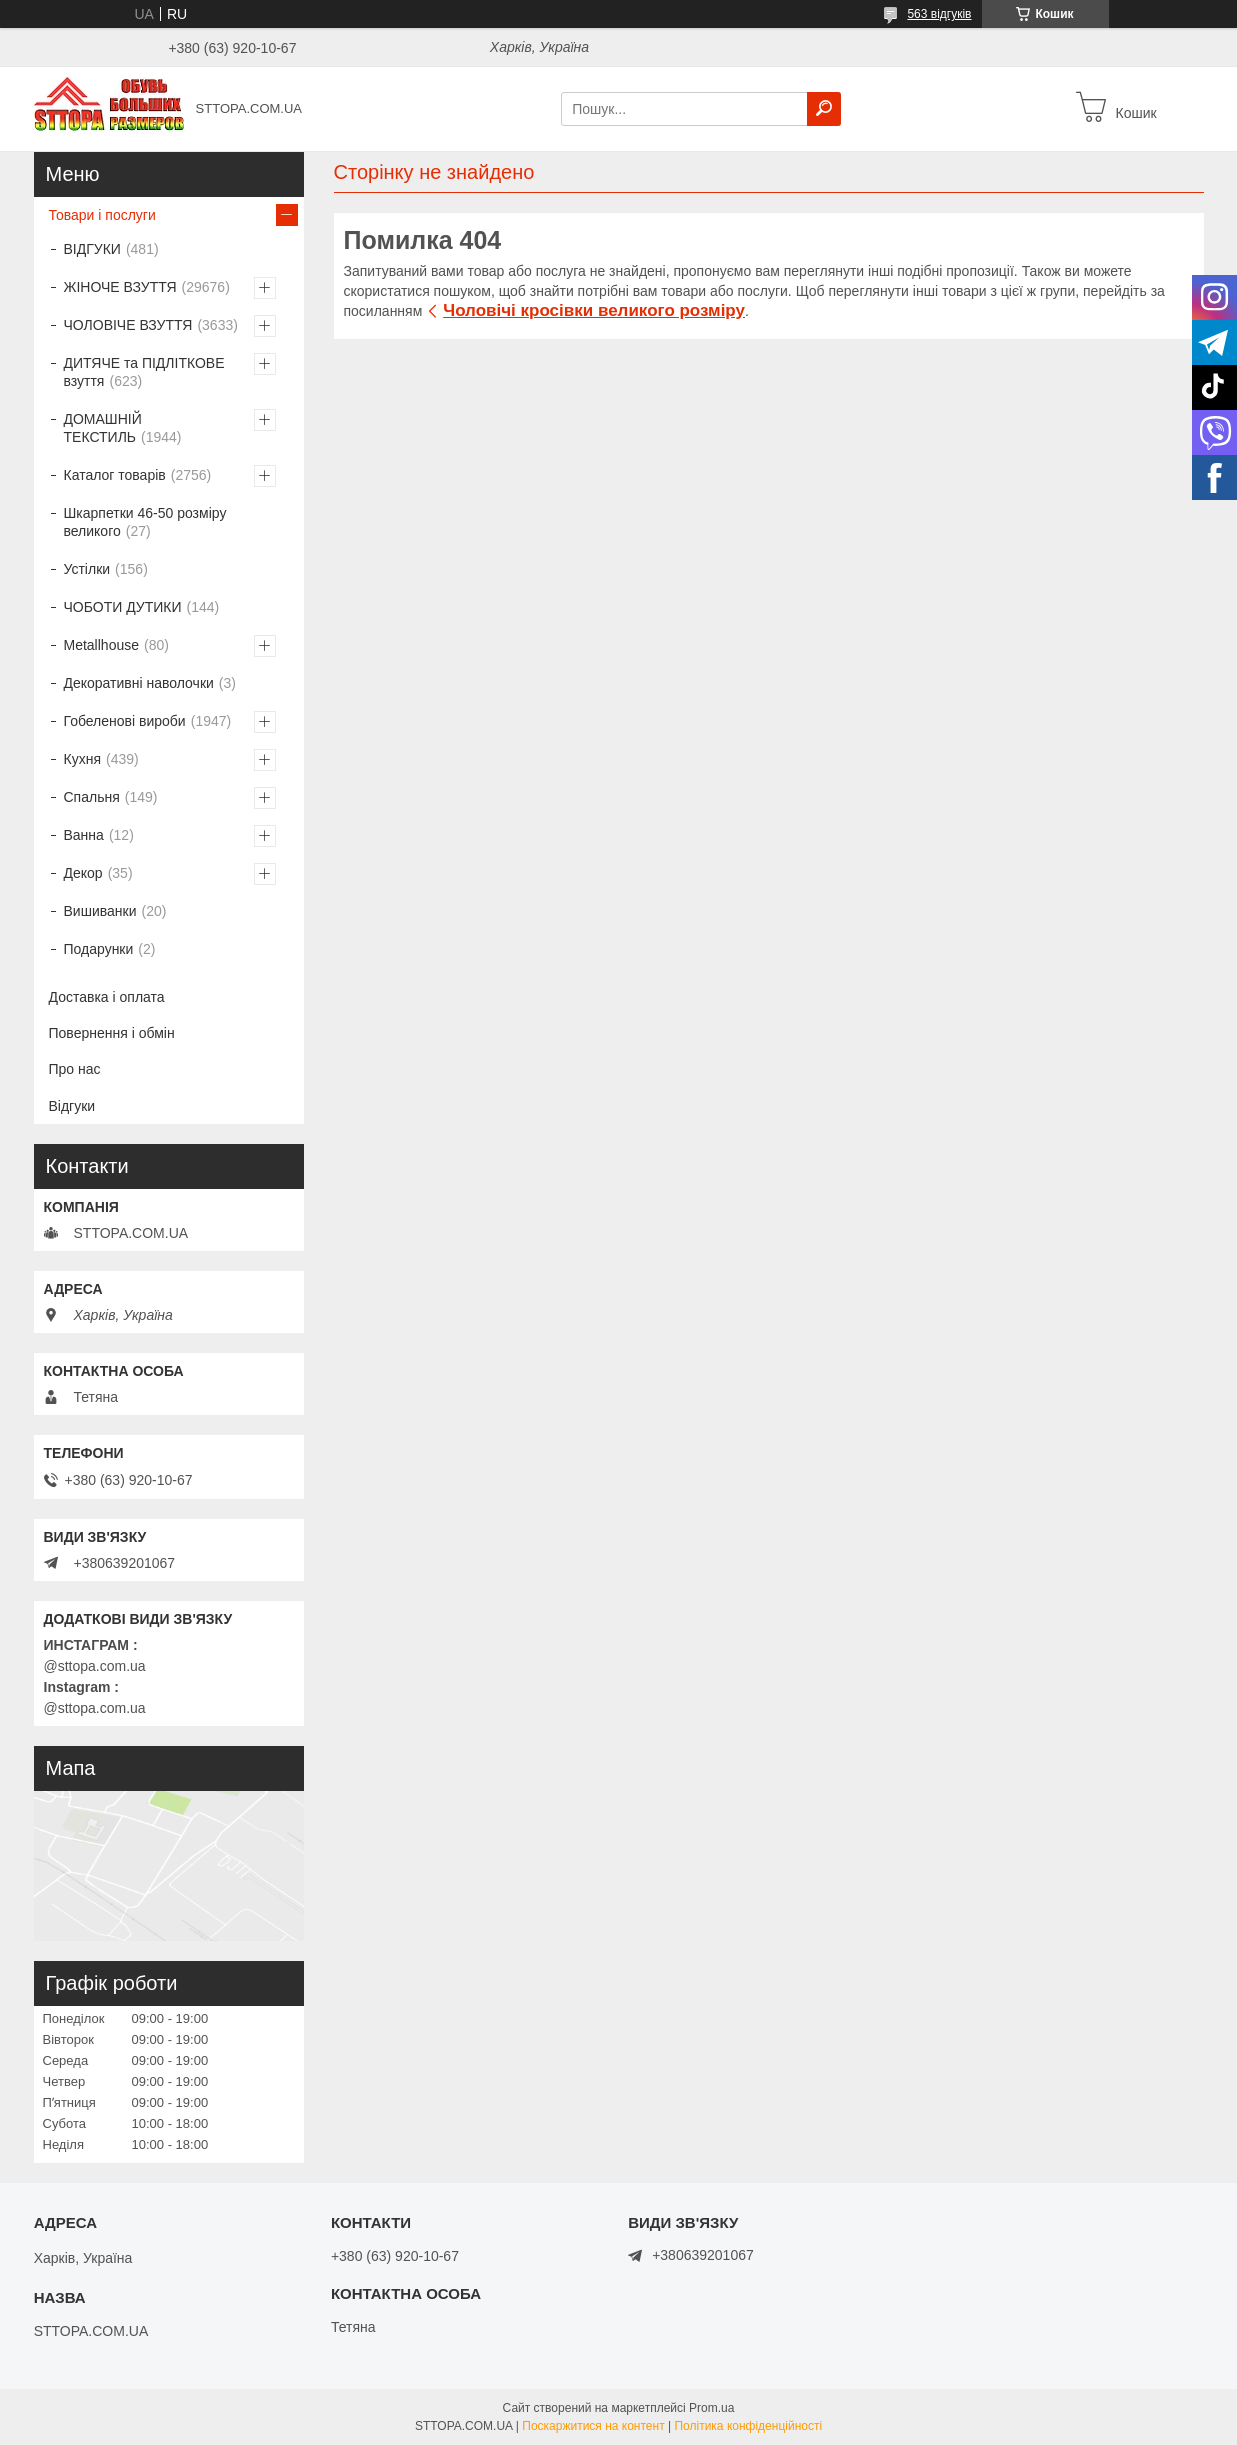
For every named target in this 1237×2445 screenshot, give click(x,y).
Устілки (87, 569)
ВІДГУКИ (92, 249)
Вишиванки (100, 911)
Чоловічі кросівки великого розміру (594, 310)
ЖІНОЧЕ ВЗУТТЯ (120, 287)
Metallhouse (102, 645)
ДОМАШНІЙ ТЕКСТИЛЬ (103, 428)
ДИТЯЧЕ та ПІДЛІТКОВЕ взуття (144, 372)
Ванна (84, 835)
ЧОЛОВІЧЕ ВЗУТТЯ (128, 325)
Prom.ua (711, 2408)
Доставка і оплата (107, 997)
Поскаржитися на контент (593, 2426)
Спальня (92, 797)
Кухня (82, 759)
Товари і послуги (102, 215)
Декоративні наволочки (139, 683)
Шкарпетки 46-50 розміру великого (145, 522)
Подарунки (99, 949)
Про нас (75, 1069)
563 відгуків (939, 14)
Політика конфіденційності (748, 2426)
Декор (83, 873)
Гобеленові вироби (125, 721)
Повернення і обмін (112, 1033)
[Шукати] (824, 109)
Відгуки (72, 1106)
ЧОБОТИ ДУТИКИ (123, 607)
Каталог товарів (115, 475)
